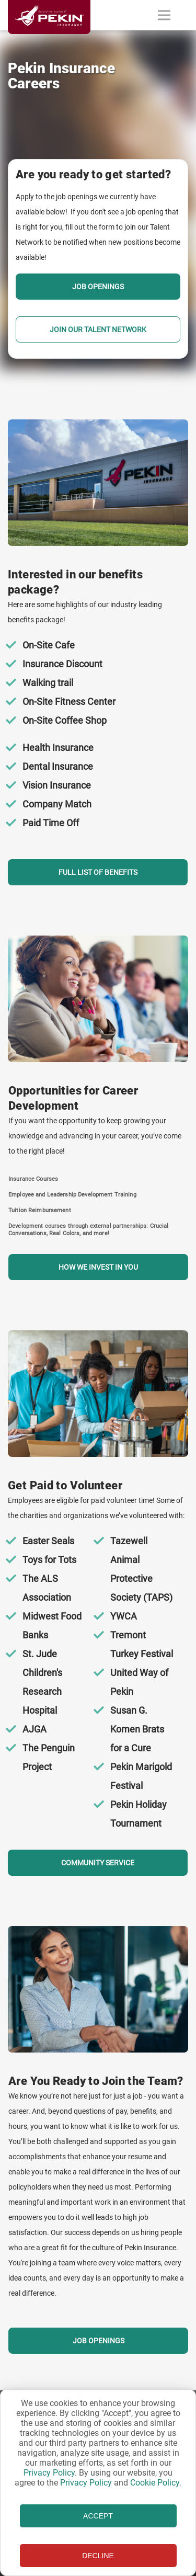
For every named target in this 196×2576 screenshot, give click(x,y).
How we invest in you (98, 1267)
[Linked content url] (49, 40)
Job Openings (98, 286)
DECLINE (98, 2555)
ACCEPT (98, 2516)
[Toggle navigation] (164, 15)
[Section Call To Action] (98, 652)
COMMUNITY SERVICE (97, 1863)
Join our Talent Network (98, 329)
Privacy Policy (49, 2473)
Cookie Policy (154, 2483)
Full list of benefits (98, 872)
